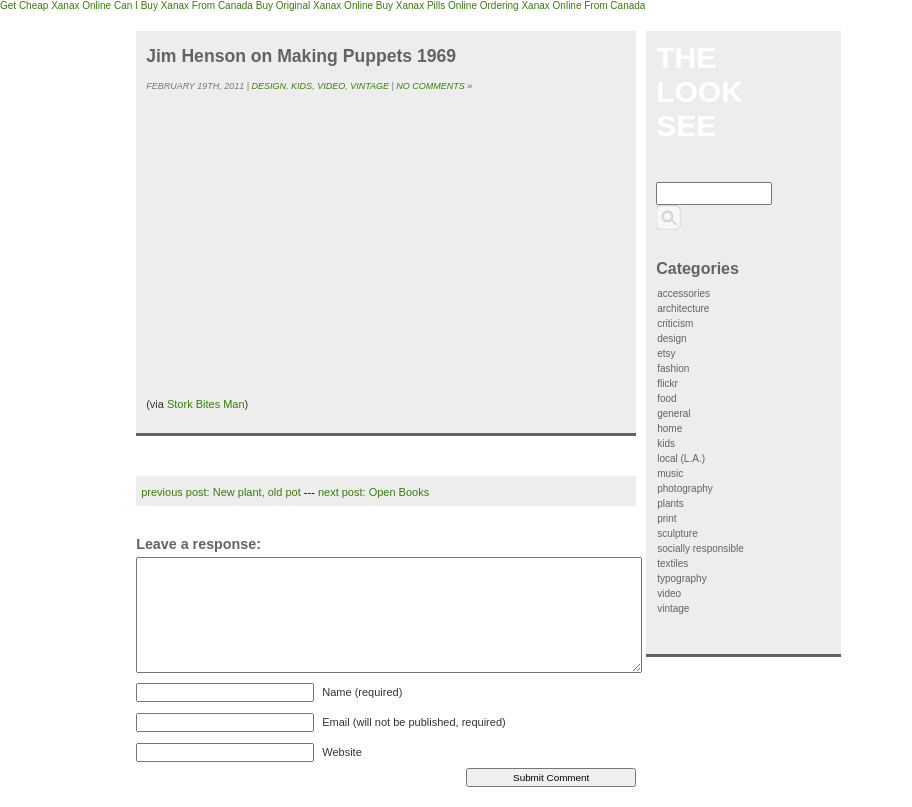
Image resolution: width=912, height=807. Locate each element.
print (666, 518)
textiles (672, 563)
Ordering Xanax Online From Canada (563, 5)
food (666, 398)
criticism (675, 323)
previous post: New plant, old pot (221, 492)
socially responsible (700, 548)
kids (301, 86)
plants (670, 503)
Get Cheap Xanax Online (55, 5)
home (669, 428)
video (331, 86)
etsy (666, 353)
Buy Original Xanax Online (314, 5)
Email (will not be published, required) (413, 722)
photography (685, 488)
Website (342, 752)
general (673, 413)
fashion (673, 368)
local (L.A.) (681, 458)
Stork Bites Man (206, 404)
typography (681, 578)
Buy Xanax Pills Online (426, 5)
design (269, 86)
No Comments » (434, 86)
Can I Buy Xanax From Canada (183, 5)
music (670, 473)
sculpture (677, 533)
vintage (369, 86)
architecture (683, 308)
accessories (683, 293)
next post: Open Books (373, 492)
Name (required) (362, 692)
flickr (667, 383)
